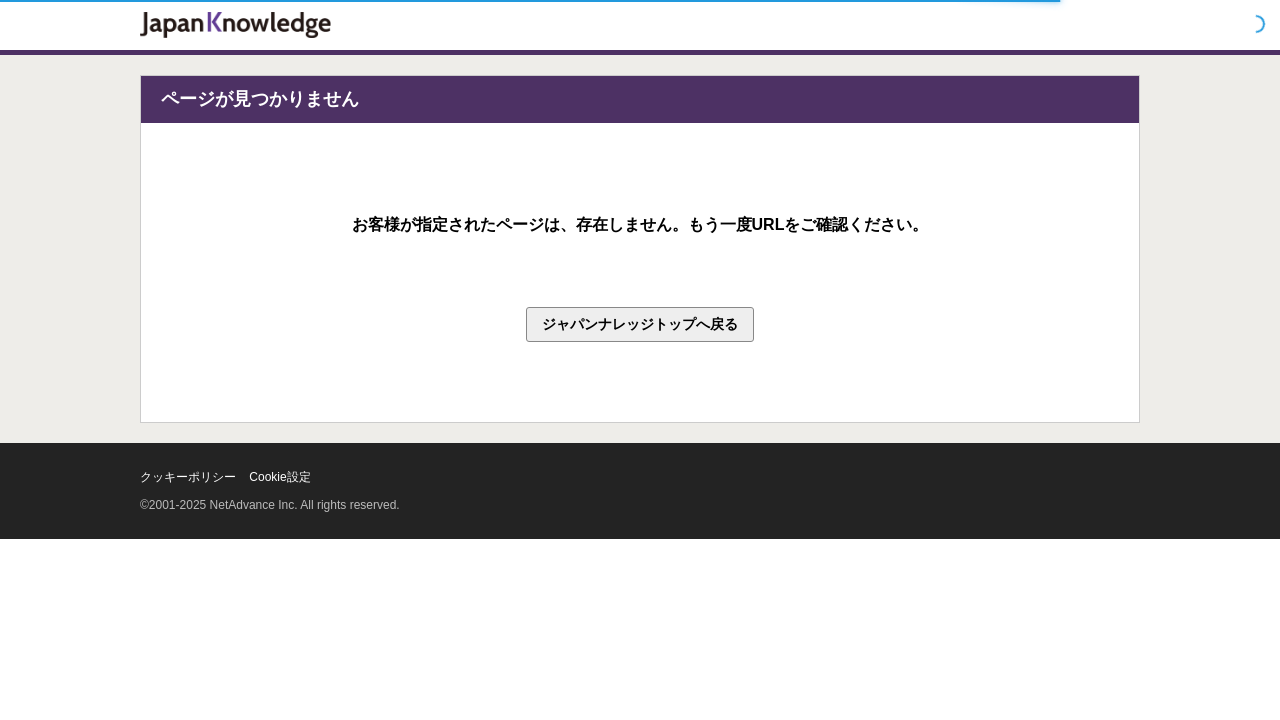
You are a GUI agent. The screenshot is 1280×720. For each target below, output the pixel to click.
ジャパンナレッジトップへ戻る (640, 324)
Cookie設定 (279, 477)
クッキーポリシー (188, 477)
